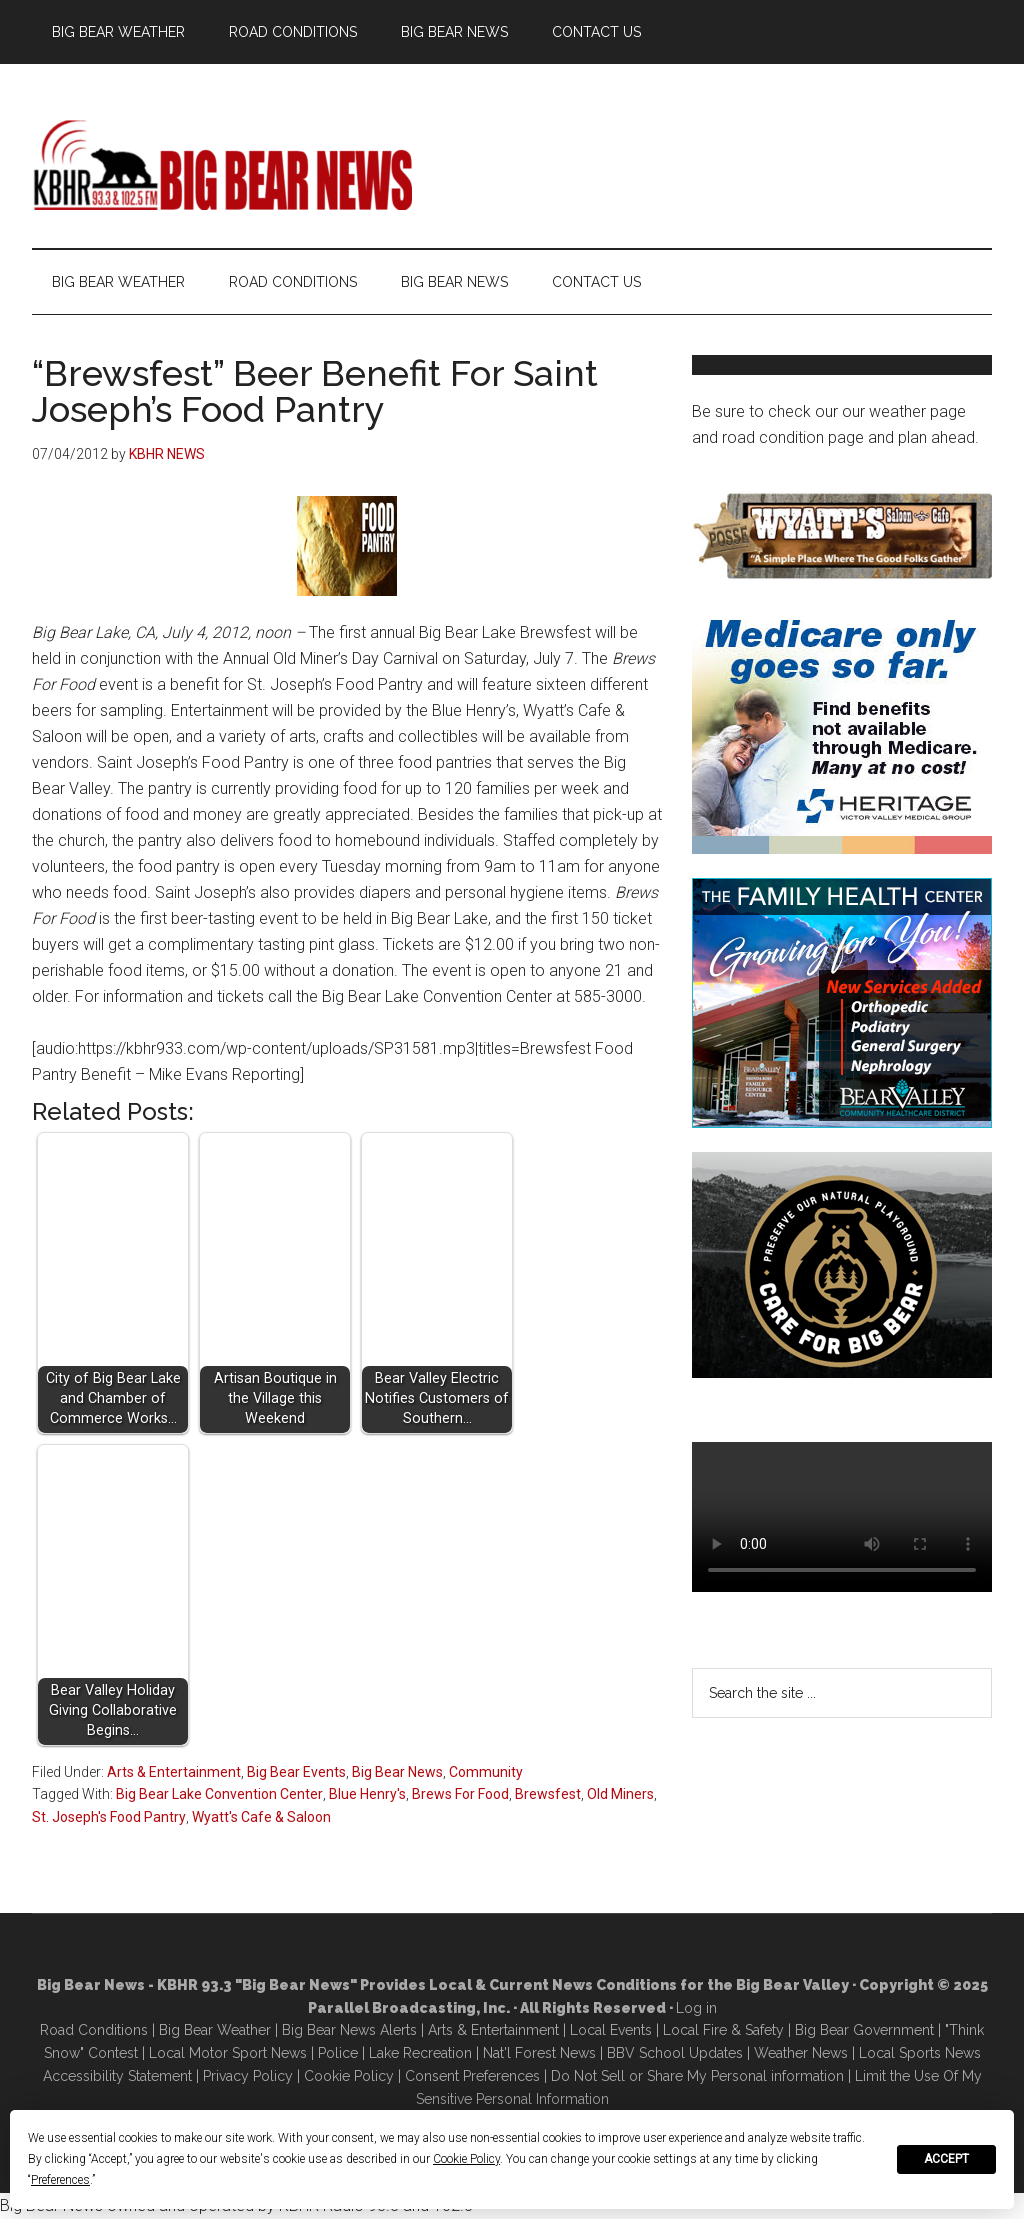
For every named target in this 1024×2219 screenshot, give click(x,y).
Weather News (801, 2053)
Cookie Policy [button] (466, 2159)
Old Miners (620, 1794)
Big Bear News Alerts (349, 2030)
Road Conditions (94, 2030)
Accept (946, 2159)
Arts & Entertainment (174, 1772)
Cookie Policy (349, 2076)
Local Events (611, 2030)
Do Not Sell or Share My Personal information (697, 2076)
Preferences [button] (60, 2180)
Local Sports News (920, 2053)
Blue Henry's (367, 1794)
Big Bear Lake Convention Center (219, 1794)
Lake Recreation (420, 2053)
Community (486, 1772)
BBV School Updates (675, 2053)
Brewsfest (548, 1794)
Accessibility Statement (117, 2076)
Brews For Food (460, 1794)
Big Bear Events (296, 1772)
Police (338, 2053)
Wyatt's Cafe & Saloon (261, 1817)
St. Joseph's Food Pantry (109, 1817)
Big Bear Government (864, 2030)
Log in (696, 2008)
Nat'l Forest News (539, 2053)
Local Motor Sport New (224, 2053)
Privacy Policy (248, 2076)
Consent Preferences (472, 2076)
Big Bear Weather (215, 2030)
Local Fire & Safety (723, 2030)
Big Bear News (397, 1772)
